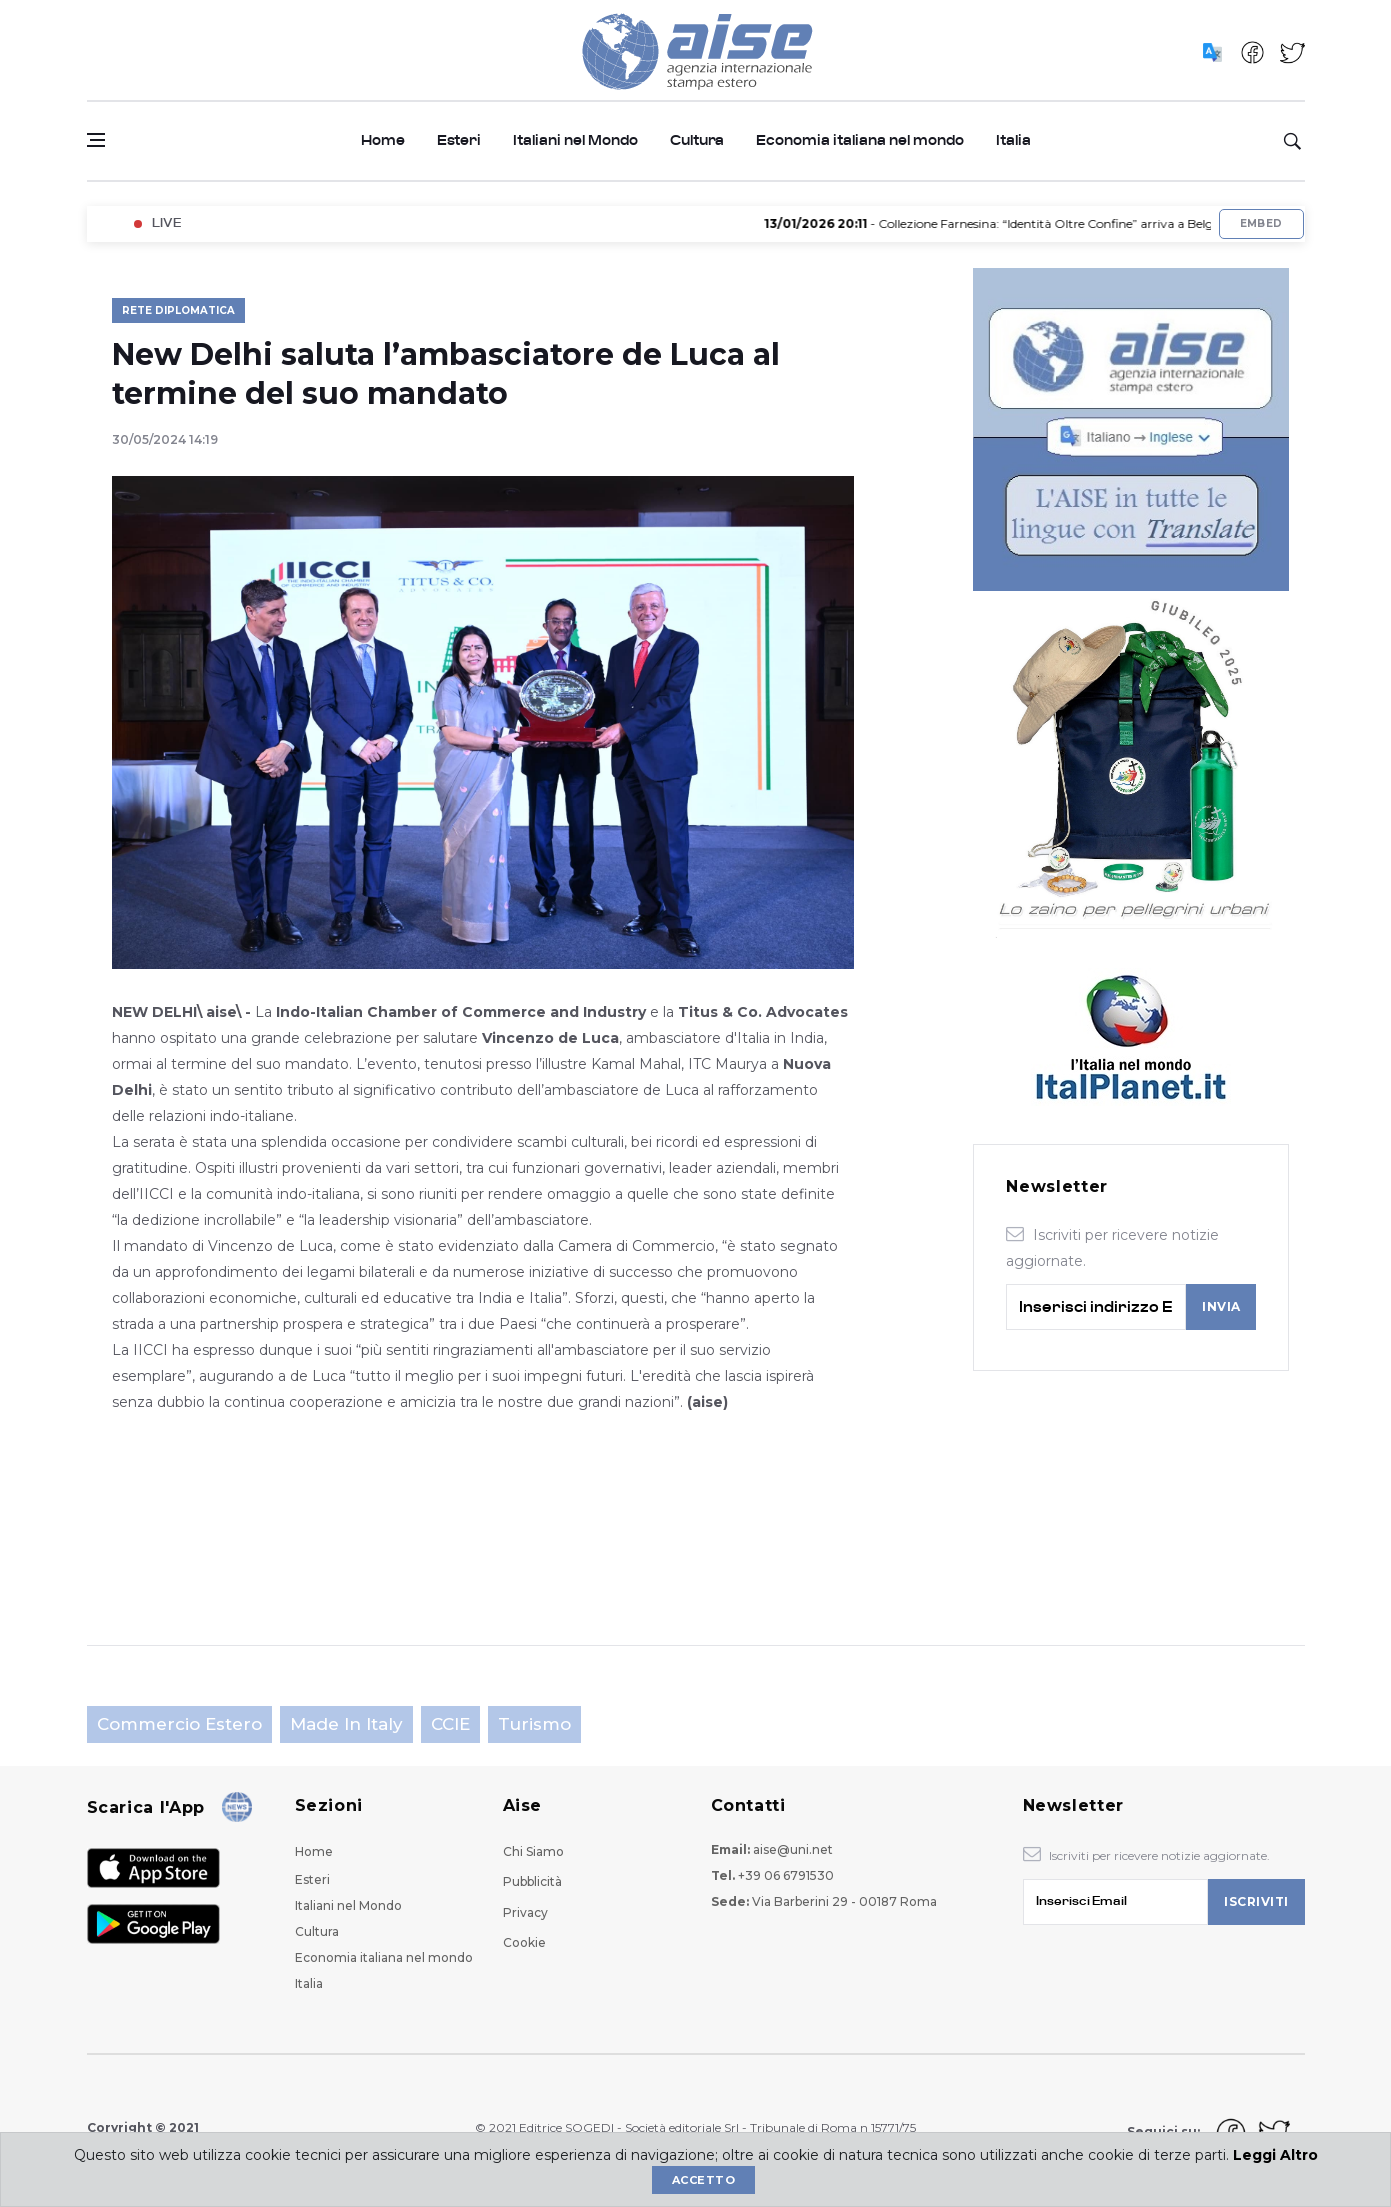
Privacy (525, 1912)
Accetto (703, 2180)
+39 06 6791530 (786, 1875)
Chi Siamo (533, 1851)
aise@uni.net (793, 1849)
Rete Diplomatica (178, 310)
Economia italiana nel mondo (860, 140)
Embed (1261, 223)
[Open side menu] (96, 140)
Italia (1013, 140)
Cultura (697, 140)
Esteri (459, 140)
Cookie (524, 1942)
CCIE (450, 1724)
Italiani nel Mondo (575, 140)
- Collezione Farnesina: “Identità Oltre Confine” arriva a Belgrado (1020, 223)
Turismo (534, 1724)
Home (383, 140)
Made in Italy (346, 1724)
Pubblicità (532, 1881)
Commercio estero (179, 1724)
